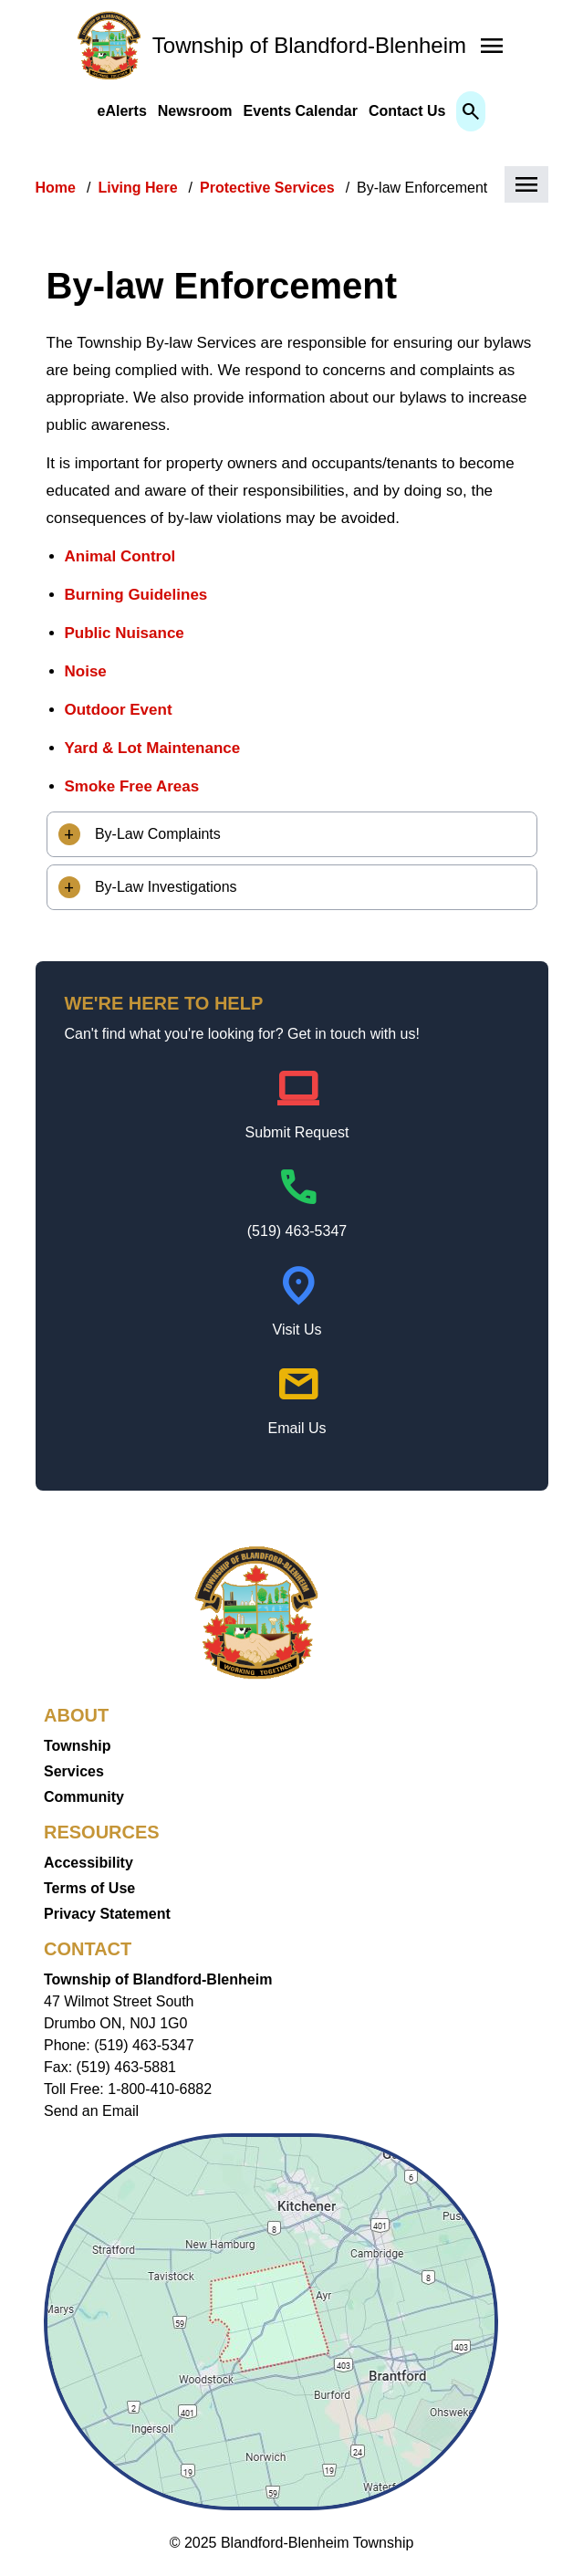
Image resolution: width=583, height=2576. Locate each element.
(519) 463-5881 (126, 2067)
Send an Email (91, 2111)
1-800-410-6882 (160, 2089)
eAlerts (122, 111)
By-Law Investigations (164, 887)
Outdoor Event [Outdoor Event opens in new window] (118, 709)
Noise (86, 671)
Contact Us (407, 111)
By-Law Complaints (156, 834)
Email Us (296, 1428)
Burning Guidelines (136, 594)
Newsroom (195, 111)
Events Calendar (301, 111)
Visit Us (297, 1329)
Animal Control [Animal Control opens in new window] (120, 556)
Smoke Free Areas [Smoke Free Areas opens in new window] (132, 786)
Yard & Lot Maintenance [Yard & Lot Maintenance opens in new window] (153, 748)
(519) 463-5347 (297, 1231)
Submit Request (297, 1132)
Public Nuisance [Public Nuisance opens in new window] (124, 633)
